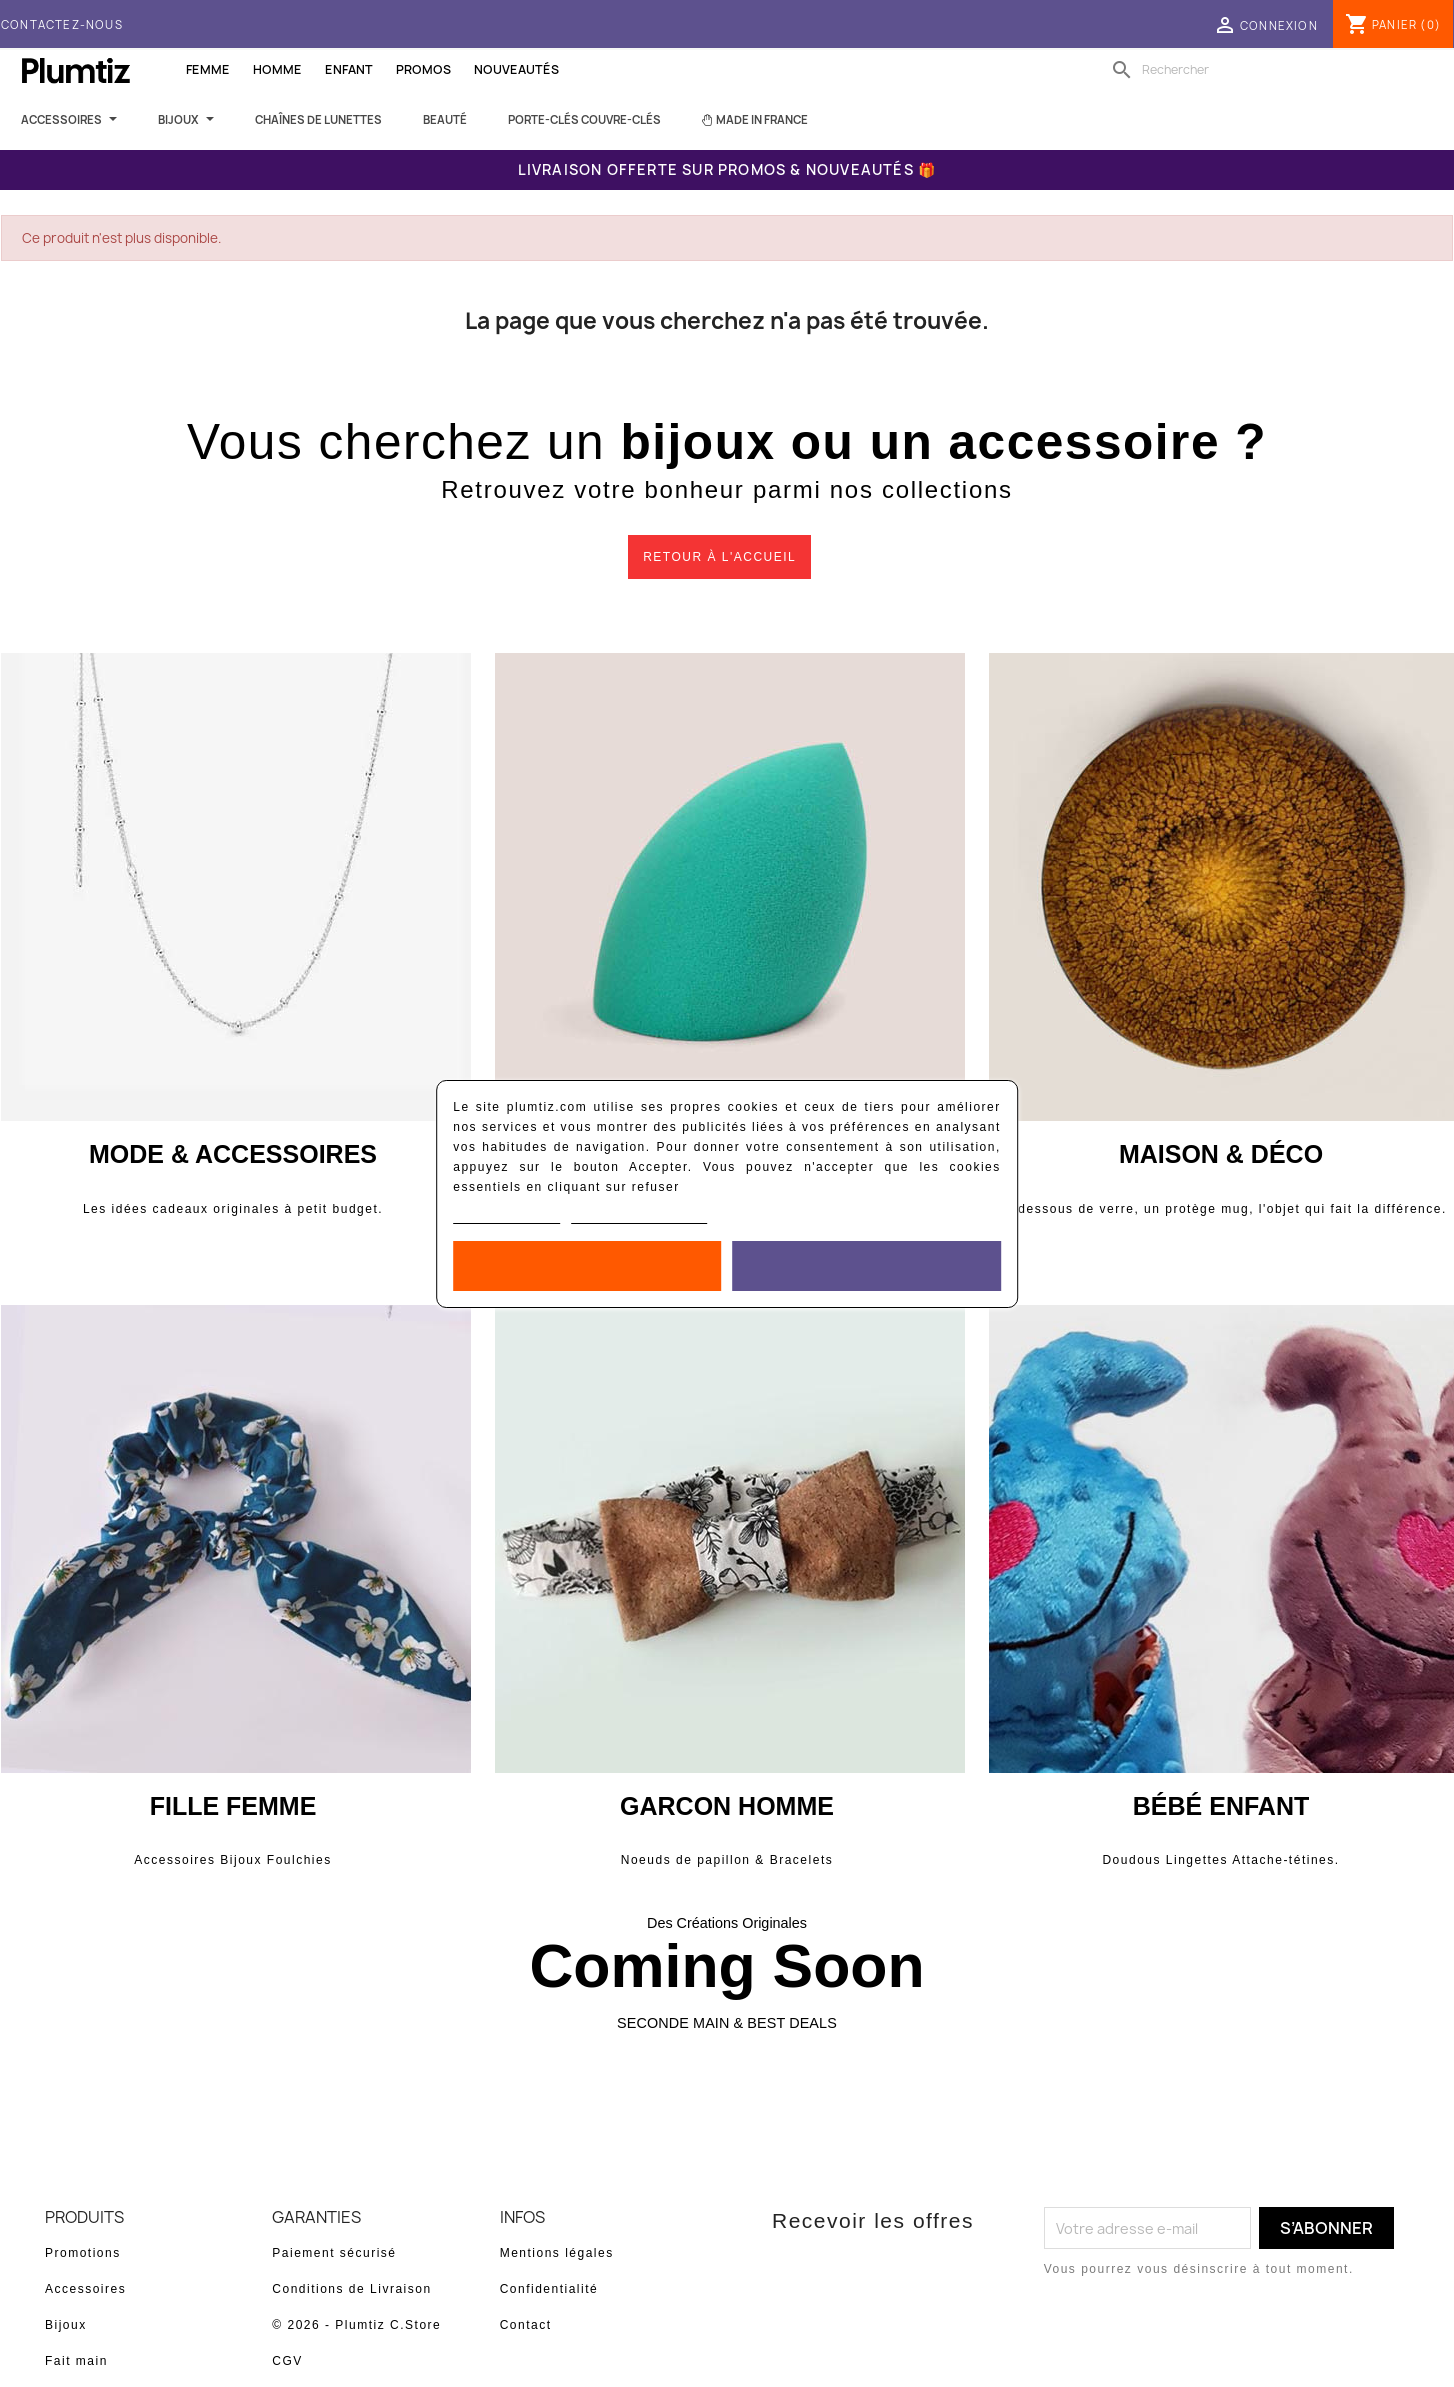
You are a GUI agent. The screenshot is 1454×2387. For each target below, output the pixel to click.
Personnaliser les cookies (639, 1216)
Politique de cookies (506, 1216)
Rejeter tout (587, 1266)
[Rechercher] (1234, 70)
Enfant (349, 69)
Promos (423, 69)
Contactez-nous (62, 24)
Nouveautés (516, 69)
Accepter (867, 1266)
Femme (208, 69)
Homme (277, 69)
